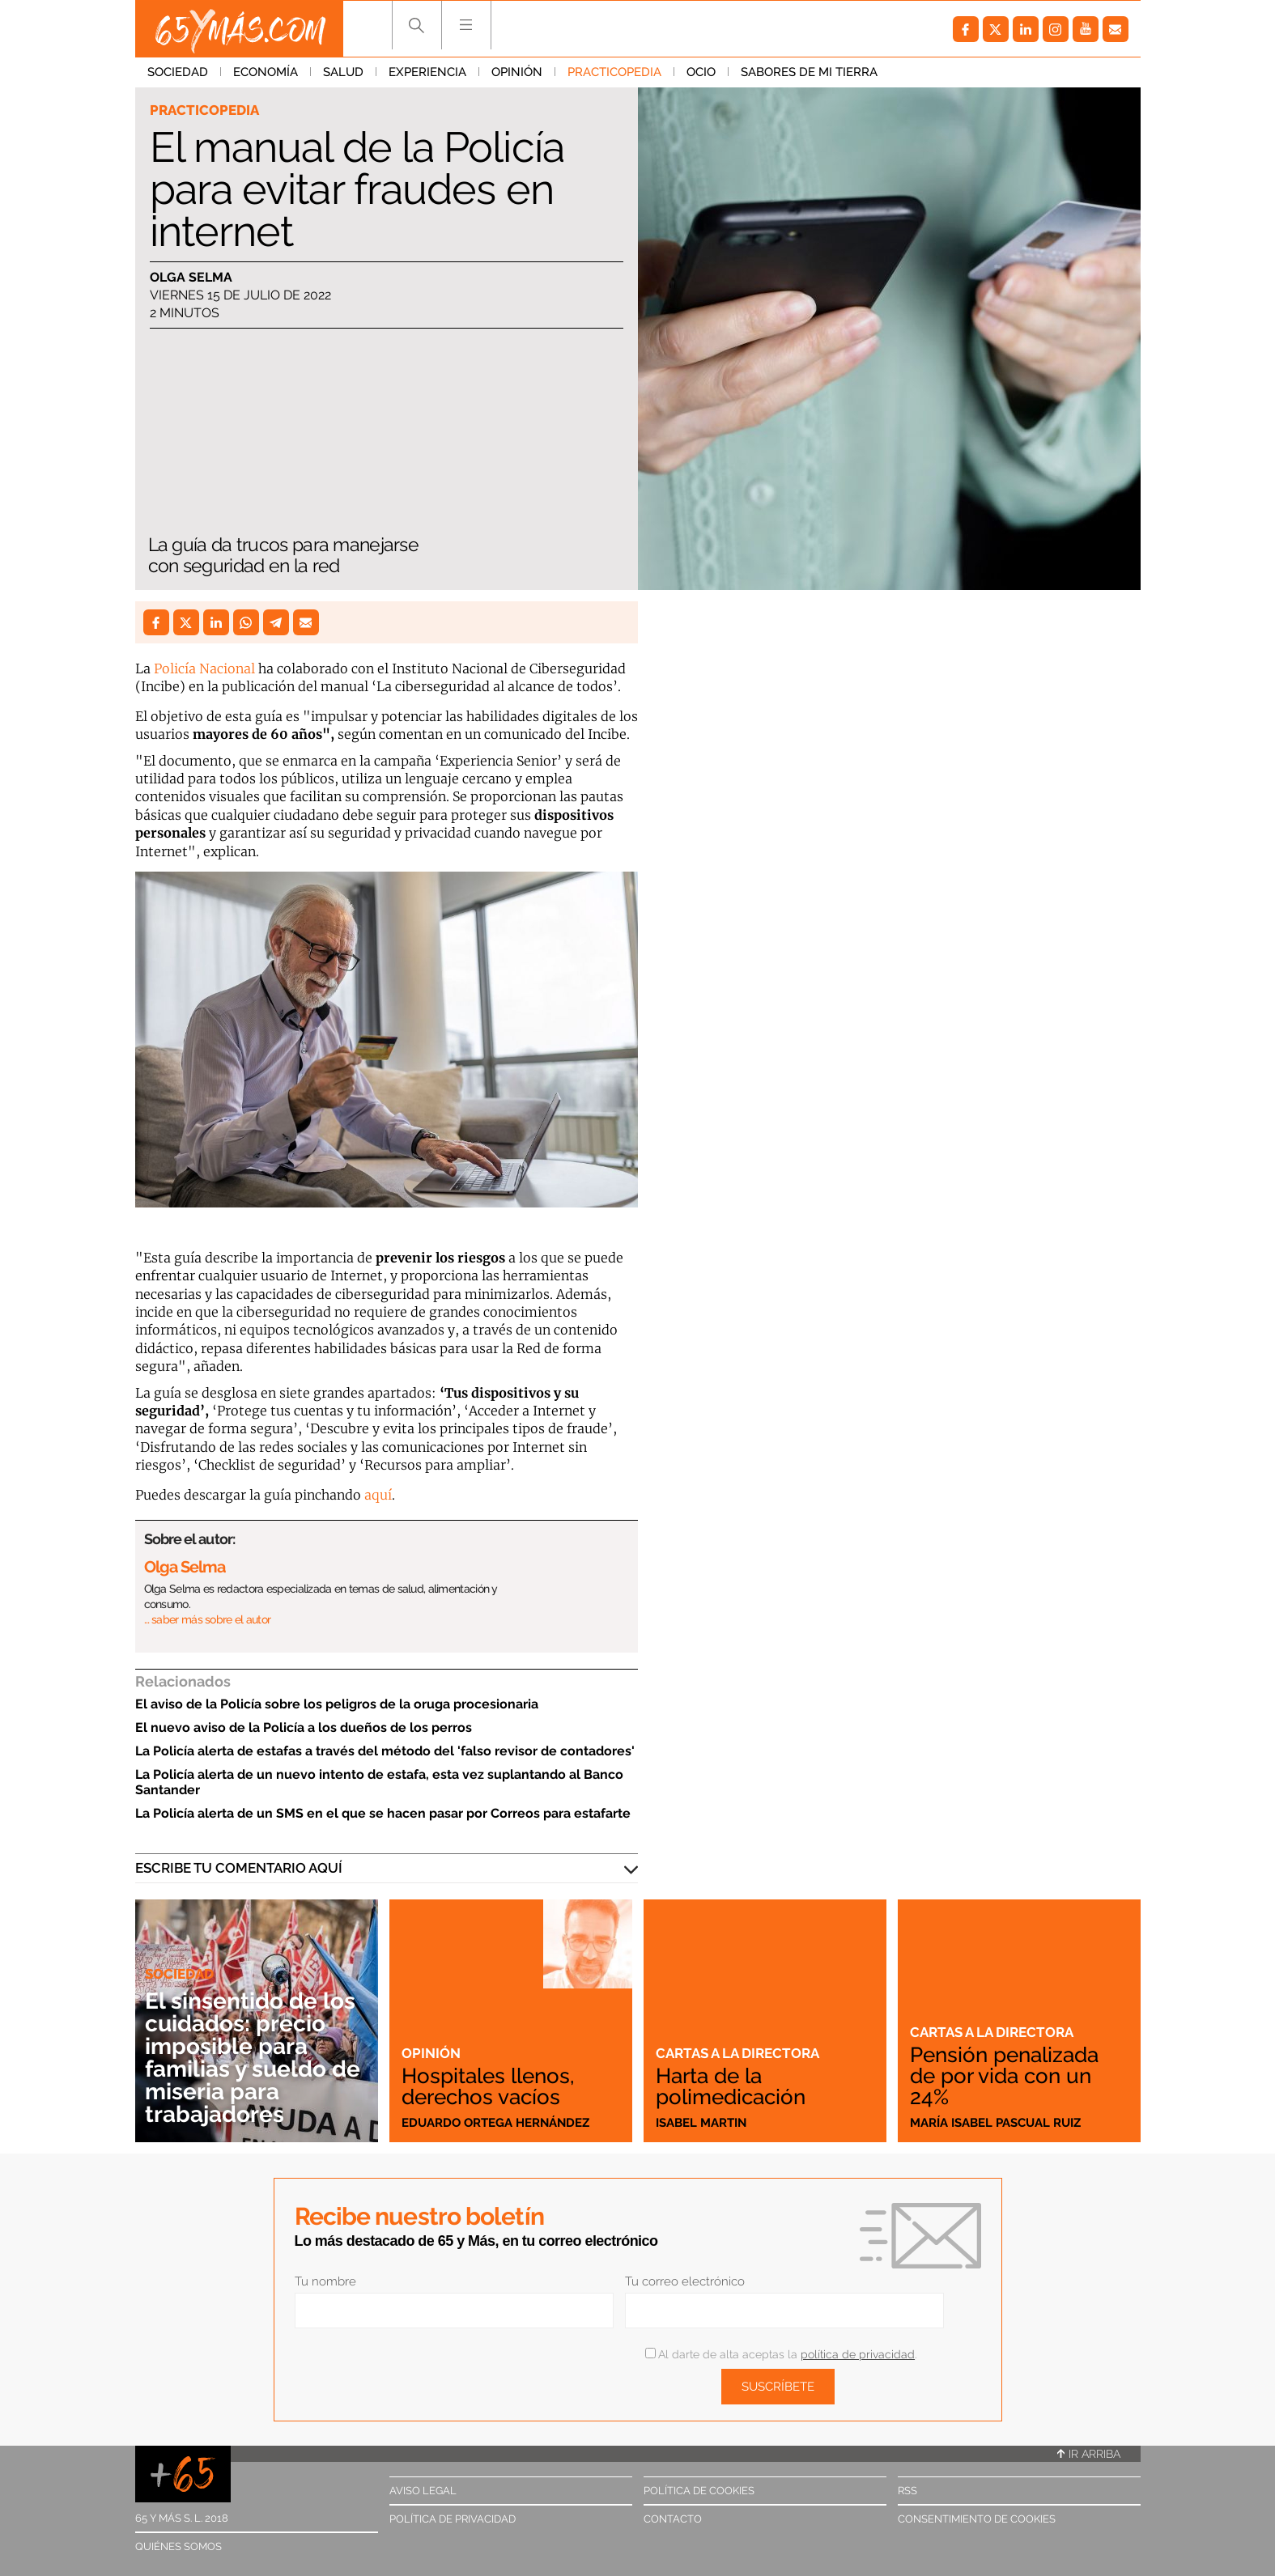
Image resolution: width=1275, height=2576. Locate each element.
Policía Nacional (204, 668)
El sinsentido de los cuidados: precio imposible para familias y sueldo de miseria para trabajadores (252, 2058)
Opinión (516, 72)
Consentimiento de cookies (977, 2519)
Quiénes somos (178, 2546)
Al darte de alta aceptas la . (780, 2354)
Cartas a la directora (737, 2053)
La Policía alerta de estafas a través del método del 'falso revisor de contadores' (385, 1751)
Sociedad (177, 72)
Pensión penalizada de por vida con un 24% (1004, 2076)
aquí (378, 1495)
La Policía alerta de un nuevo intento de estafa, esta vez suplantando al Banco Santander (379, 1782)
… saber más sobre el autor (207, 1619)
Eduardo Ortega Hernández (495, 2123)
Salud (343, 72)
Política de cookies (699, 2491)
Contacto (673, 2519)
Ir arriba (1088, 2453)
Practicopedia (614, 72)
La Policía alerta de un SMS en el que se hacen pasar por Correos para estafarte (383, 1813)
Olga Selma (191, 277)
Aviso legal (423, 2491)
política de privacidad (858, 2354)
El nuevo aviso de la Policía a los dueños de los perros (303, 1727)
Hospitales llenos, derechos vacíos (488, 2086)
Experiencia (427, 72)
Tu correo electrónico (685, 2281)
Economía (265, 72)
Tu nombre (325, 2281)
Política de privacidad (452, 2519)
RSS (907, 2491)
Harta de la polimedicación (730, 2086)
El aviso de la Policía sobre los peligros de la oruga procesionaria (336, 1704)
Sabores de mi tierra (809, 72)
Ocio (701, 72)
